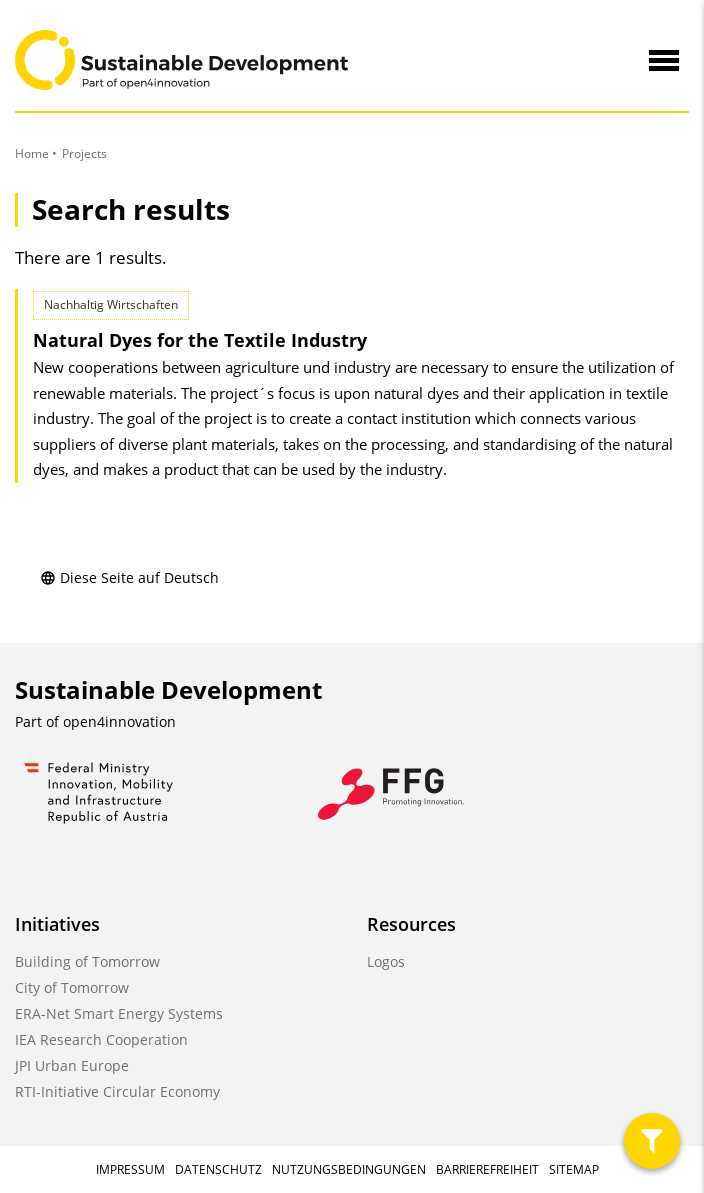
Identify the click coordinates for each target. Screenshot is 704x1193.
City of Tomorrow (72, 987)
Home (32, 153)
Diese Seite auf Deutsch (129, 577)
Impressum (130, 1169)
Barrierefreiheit (487, 1169)
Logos (386, 961)
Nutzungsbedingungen (349, 1169)
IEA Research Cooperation (101, 1039)
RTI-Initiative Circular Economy (117, 1091)
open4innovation (119, 721)
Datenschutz (218, 1169)
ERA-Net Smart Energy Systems (119, 1013)
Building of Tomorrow (87, 961)
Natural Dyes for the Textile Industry (200, 340)
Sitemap (574, 1169)
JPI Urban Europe (72, 1065)
